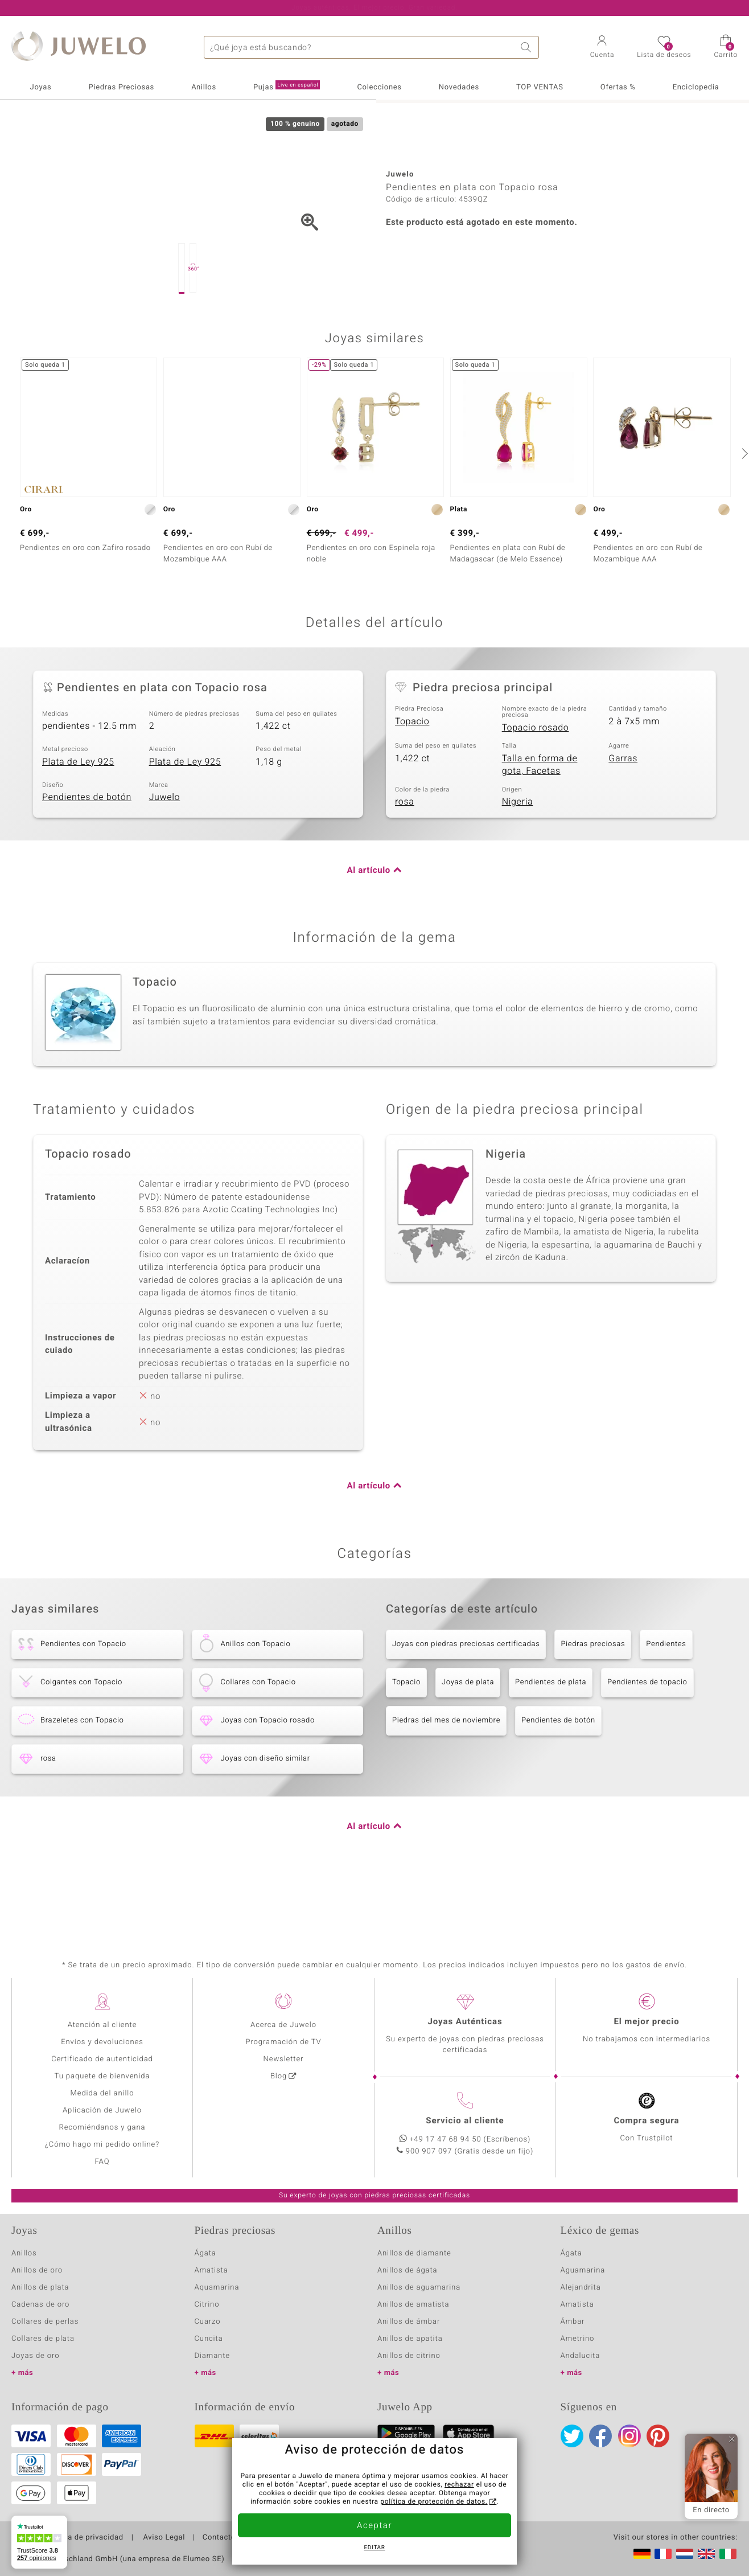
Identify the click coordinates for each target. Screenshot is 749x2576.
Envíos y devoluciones (102, 2042)
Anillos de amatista (413, 2304)
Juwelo (164, 854)
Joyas (41, 87)
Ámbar (573, 2321)
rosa (404, 858)
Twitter (572, 2436)
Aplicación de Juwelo (102, 2110)
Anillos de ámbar (408, 2321)
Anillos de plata (40, 2287)
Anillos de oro (37, 2270)
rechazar (459, 2485)
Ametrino (578, 2338)
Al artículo (368, 927)
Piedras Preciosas (121, 87)
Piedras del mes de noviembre (446, 1777)
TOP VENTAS (539, 87)
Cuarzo (208, 2321)
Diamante (212, 2356)
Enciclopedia (696, 87)
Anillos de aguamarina (418, 2287)
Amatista (211, 2270)
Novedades (459, 87)
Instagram (629, 2436)
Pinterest (658, 2436)
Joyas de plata (468, 1739)
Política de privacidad (83, 2538)
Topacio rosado (535, 784)
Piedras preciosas (593, 1701)
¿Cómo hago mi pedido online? (102, 2144)
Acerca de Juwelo (283, 2025)
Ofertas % (618, 87)
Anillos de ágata (407, 2270)
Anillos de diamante (414, 2253)
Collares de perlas (45, 2321)
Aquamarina (217, 2287)
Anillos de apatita (410, 2338)
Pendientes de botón (86, 854)
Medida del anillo (102, 2093)
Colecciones (379, 87)
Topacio (412, 778)
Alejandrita (581, 2287)
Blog (278, 2076)
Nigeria (517, 858)
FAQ (102, 2161)
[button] (602, 47)
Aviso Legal (163, 2538)
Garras (622, 815)
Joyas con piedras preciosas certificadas (466, 1701)
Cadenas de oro (40, 2304)
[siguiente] (743, 510)
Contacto (219, 2538)
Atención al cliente (102, 2025)
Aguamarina (583, 2270)
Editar (374, 2548)
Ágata (205, 2253)
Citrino (207, 2304)
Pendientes (666, 1701)
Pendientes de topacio (647, 1739)
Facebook (600, 2436)
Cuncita (209, 2338)
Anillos (203, 87)
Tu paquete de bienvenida (102, 2076)
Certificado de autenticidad (102, 2059)
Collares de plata (43, 2338)
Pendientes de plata (550, 1739)
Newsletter (284, 2059)
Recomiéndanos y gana (102, 2127)
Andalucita (580, 2356)
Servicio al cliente (465, 2121)
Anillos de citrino (409, 2356)
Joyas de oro (35, 2356)
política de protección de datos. (433, 2502)
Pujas (286, 86)
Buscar (527, 47)
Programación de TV (283, 2042)
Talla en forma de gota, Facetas (540, 822)
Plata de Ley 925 (78, 819)
